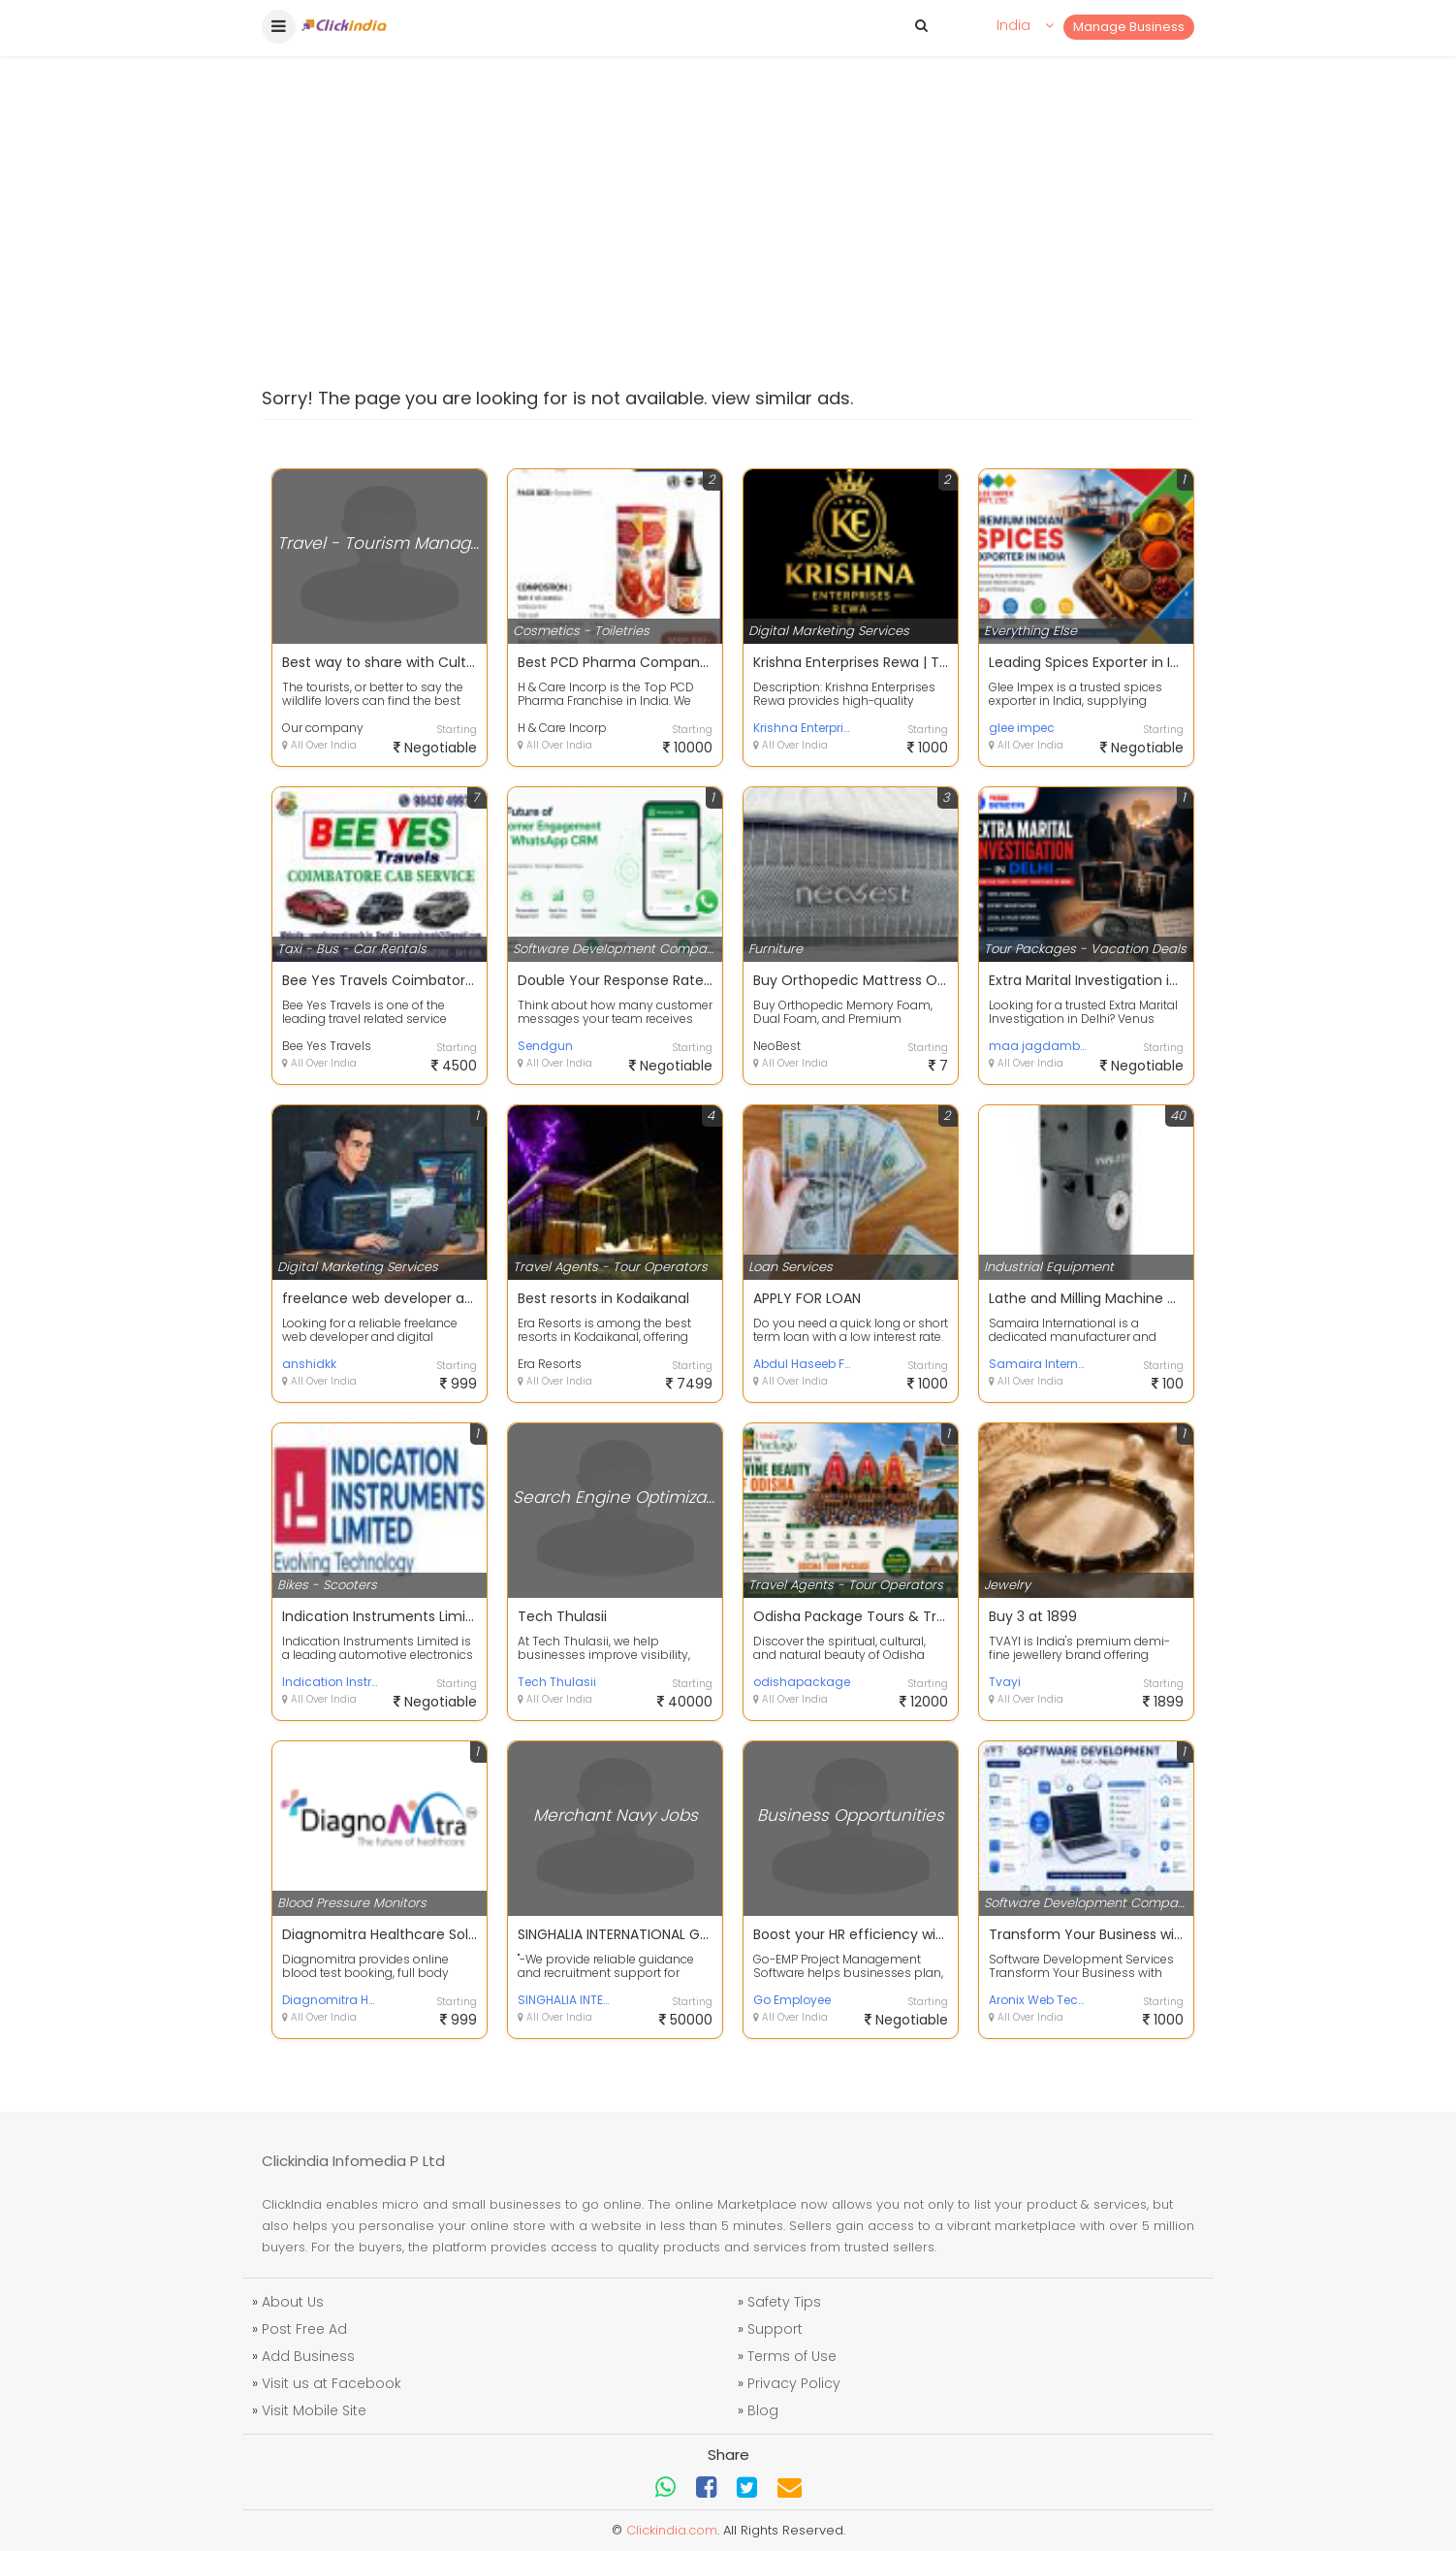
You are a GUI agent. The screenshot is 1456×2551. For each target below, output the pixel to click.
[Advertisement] (728, 174)
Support (775, 2329)
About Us (293, 2302)
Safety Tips (784, 2302)
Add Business (308, 2356)
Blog (762, 2410)
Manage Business (1129, 26)
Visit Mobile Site (314, 2410)
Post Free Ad (304, 2329)
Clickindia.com (671, 2530)
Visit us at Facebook (331, 2383)
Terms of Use (792, 2356)
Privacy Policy (793, 2383)
